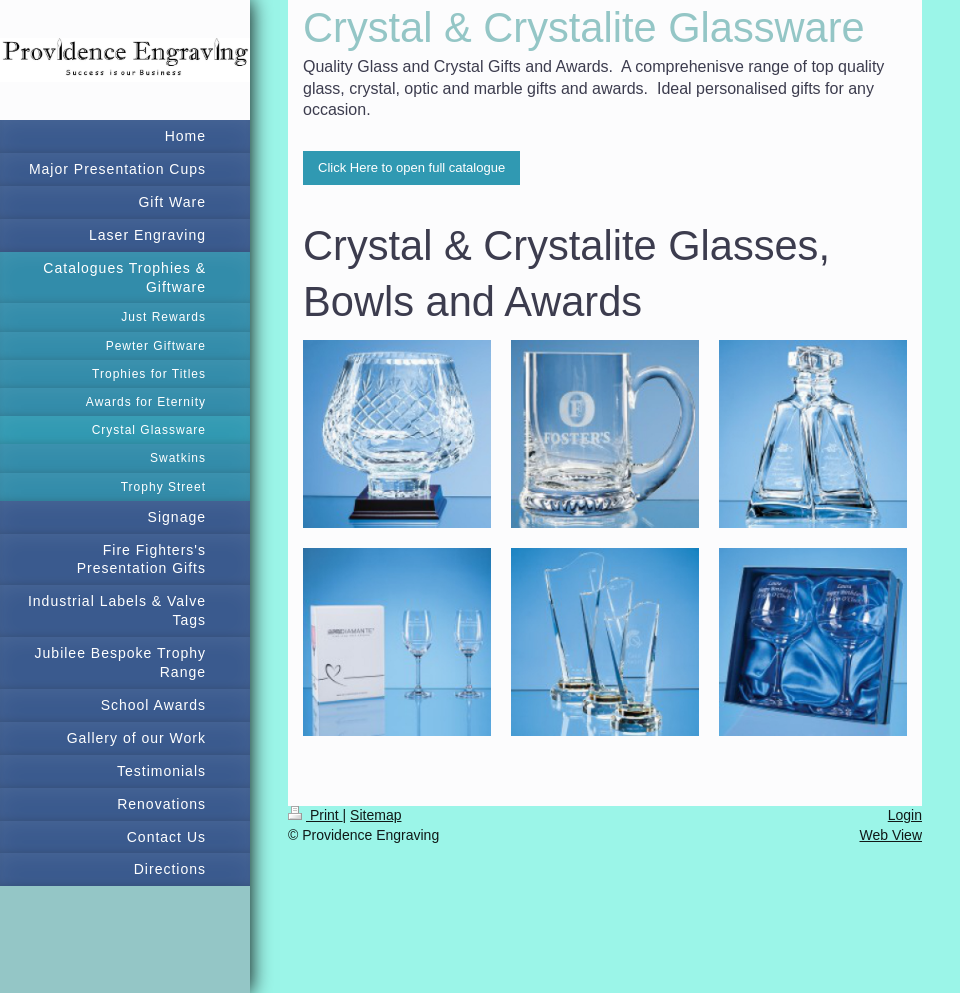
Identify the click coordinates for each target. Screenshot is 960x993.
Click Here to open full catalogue (411, 167)
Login (905, 815)
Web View (890, 835)
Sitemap (375, 815)
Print (315, 815)
